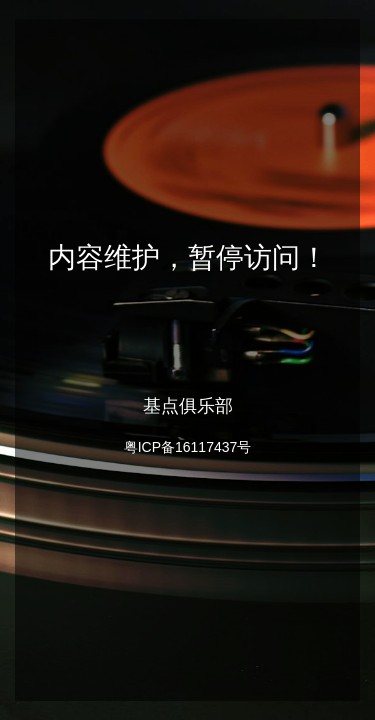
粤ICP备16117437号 (188, 447)
